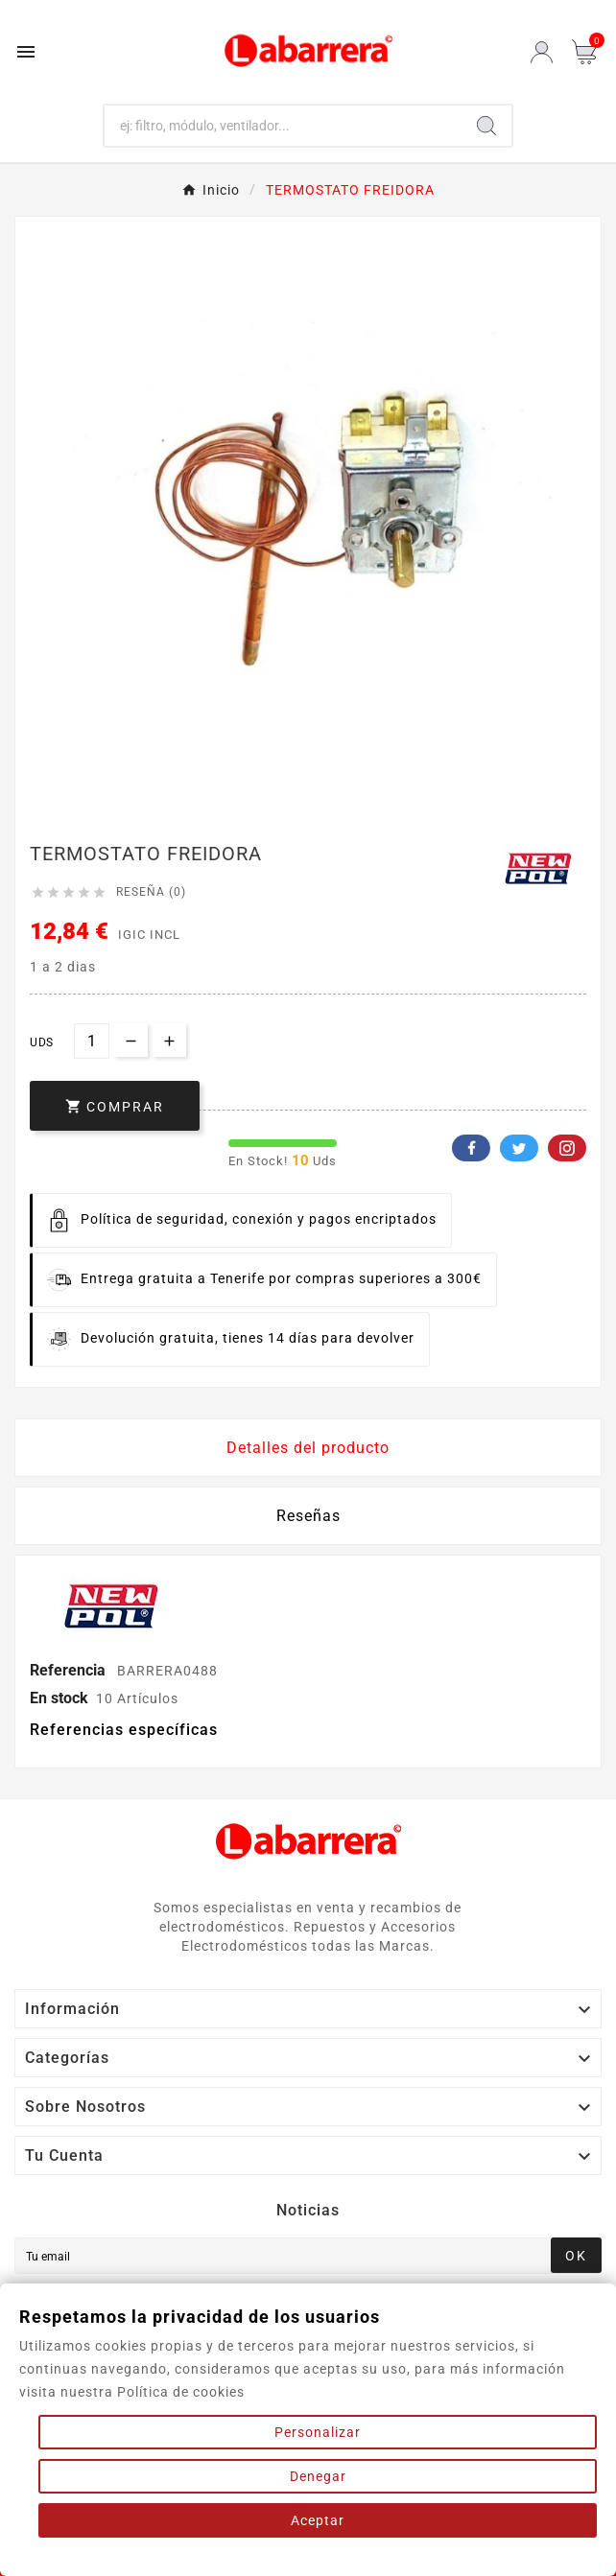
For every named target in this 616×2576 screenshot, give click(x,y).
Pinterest (567, 1148)
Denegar (318, 2476)
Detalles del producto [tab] (308, 1448)
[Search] (486, 125)
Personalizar (317, 2432)
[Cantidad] (91, 1041)
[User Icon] (542, 52)
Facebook (471, 1148)
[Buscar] (283, 125)
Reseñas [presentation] (308, 1516)
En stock (59, 1698)
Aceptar (317, 2520)
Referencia (69, 1670)
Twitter (519, 1148)
